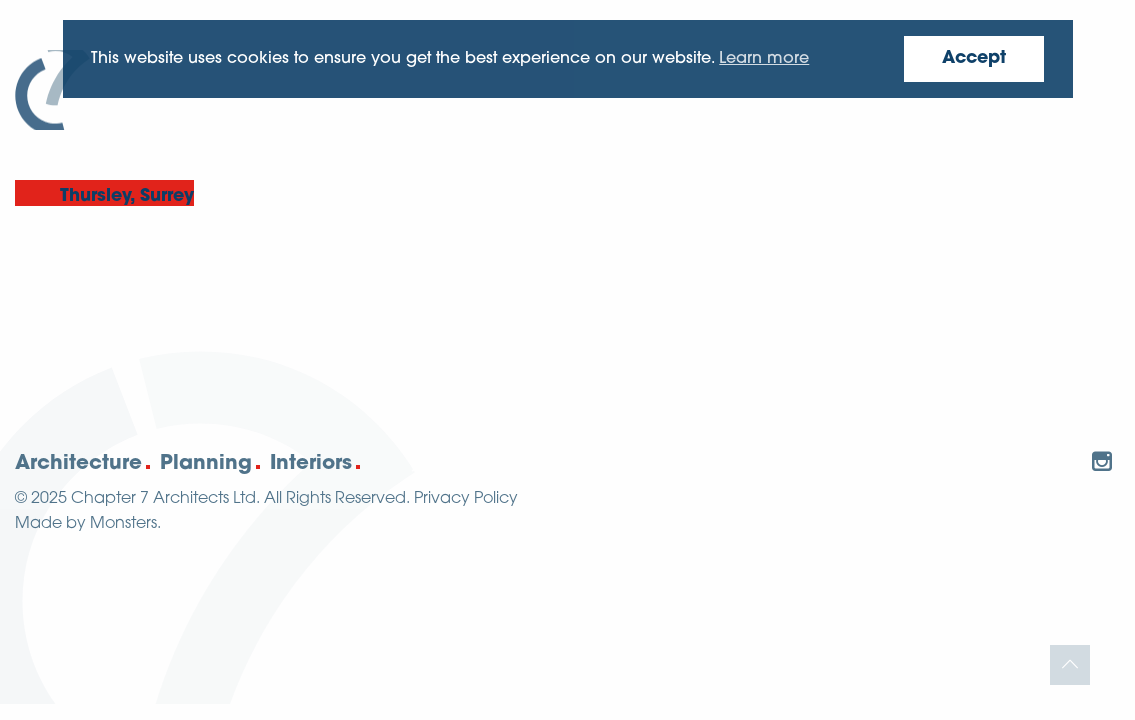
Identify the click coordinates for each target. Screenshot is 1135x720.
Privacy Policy (466, 499)
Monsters (123, 524)
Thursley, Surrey (127, 196)
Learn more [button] (764, 59)
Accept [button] (974, 58)
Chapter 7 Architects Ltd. (165, 499)
